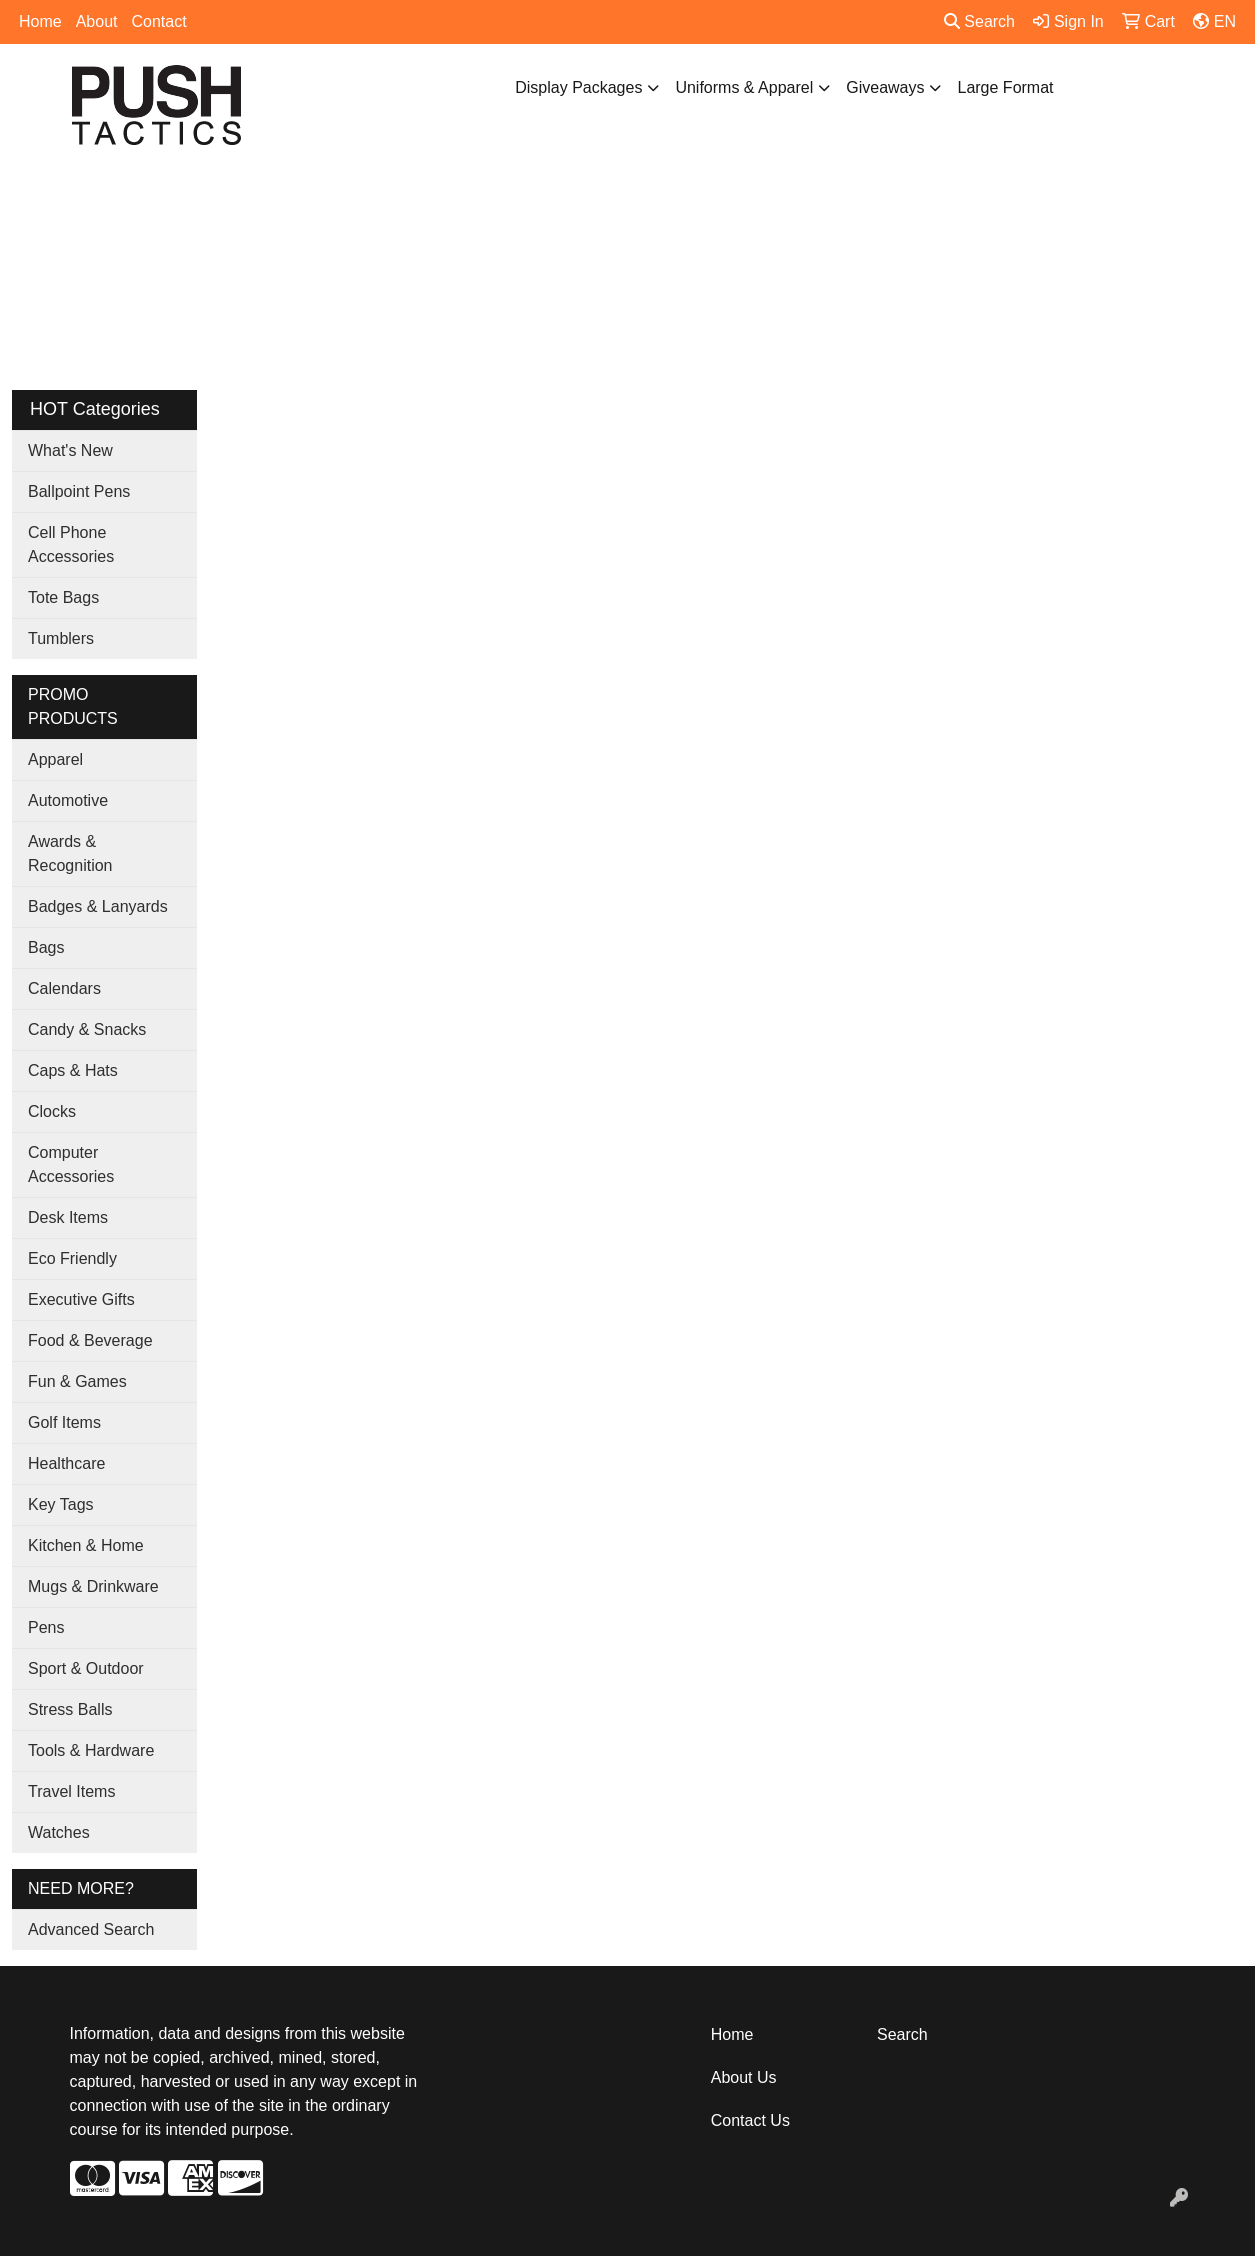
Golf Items (64, 1422)
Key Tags (61, 1504)
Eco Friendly (72, 1258)
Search (979, 21)
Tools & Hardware (91, 1750)
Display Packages (578, 87)
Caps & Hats (73, 1070)
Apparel (55, 759)
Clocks (52, 1111)
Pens (46, 1627)
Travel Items (71, 1791)
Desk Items (68, 1217)
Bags (46, 947)
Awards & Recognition (70, 853)
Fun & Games (77, 1381)
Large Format (1005, 87)
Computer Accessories (71, 1164)
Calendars (64, 988)
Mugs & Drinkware (93, 1586)
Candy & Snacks (87, 1029)
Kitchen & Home (86, 1545)
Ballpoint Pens (79, 491)
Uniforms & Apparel (744, 87)
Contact (159, 21)
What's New (70, 450)
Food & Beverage (90, 1340)
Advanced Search (91, 1929)
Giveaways (885, 87)
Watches (59, 1832)
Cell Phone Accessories (71, 544)
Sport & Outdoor (86, 1668)
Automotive (68, 800)
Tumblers (61, 638)
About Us (744, 2077)
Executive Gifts (81, 1299)
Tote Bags (63, 597)
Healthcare (66, 1463)
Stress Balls (70, 1709)
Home (40, 21)
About (97, 21)
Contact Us (750, 2120)
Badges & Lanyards (98, 906)
